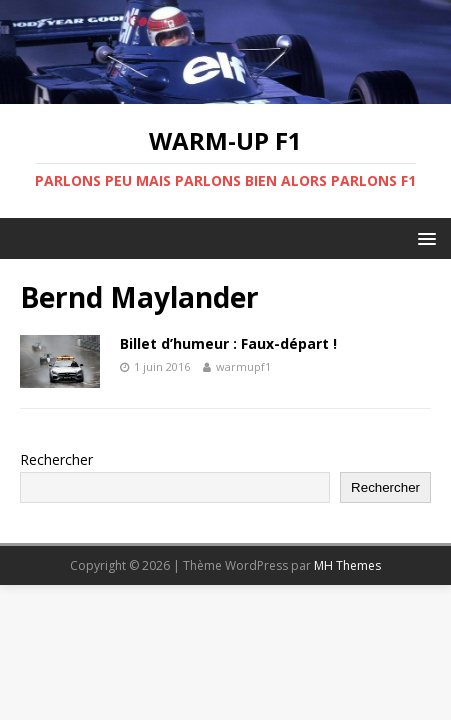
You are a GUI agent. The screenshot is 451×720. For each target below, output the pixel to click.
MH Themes (347, 565)
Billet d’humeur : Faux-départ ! (228, 343)
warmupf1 (243, 366)
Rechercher (56, 459)
